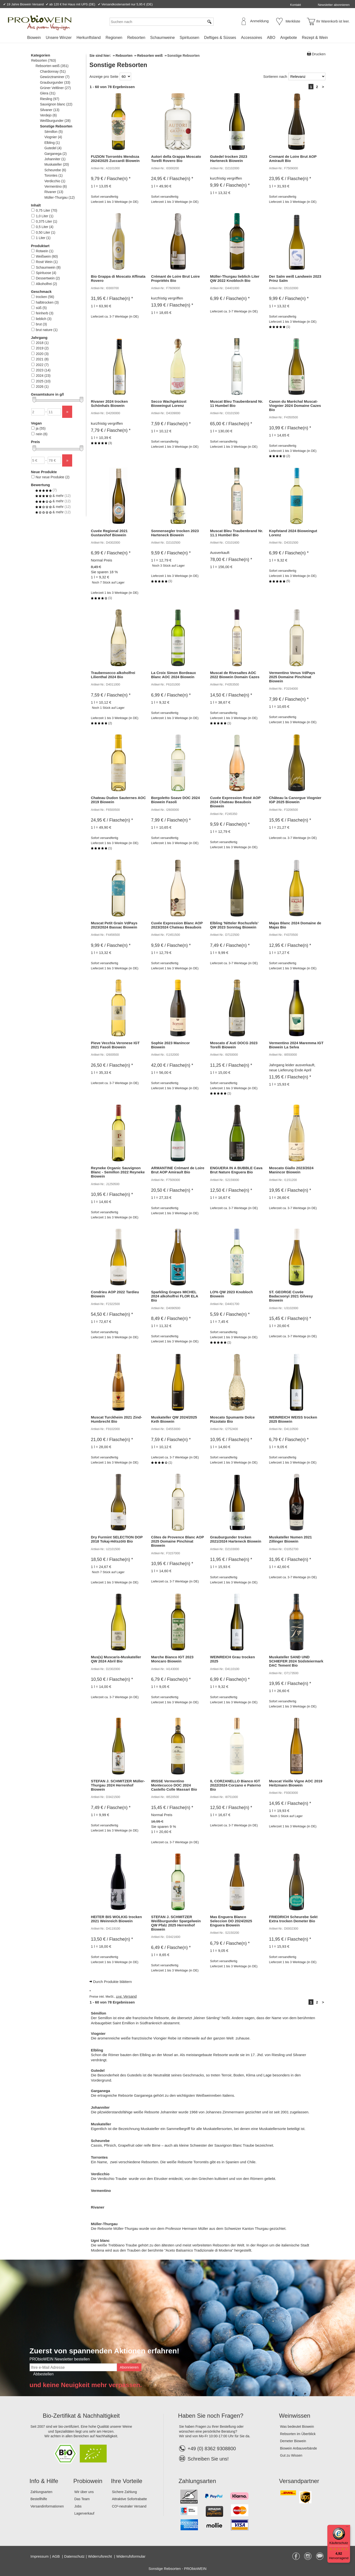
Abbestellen (43, 2374)
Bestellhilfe (39, 2499)
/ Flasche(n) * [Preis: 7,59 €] (171, 423)
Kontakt (295, 5)
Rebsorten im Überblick (298, 2434)
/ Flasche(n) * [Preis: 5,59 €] (230, 1314)
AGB (56, 2556)
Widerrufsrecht (100, 2556)
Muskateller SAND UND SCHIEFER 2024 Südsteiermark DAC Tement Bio (296, 1661)
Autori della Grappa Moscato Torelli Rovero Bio (176, 158)
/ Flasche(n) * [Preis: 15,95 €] (290, 820)
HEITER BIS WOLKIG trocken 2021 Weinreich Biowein (116, 1919)
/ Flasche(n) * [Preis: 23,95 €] (290, 178)
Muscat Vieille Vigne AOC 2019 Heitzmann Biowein (295, 1783)
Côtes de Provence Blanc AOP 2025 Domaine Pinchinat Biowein (177, 1541)
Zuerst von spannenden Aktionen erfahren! (104, 2351)
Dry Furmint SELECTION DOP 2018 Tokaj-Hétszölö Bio (117, 1539)
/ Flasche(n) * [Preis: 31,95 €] (112, 298)
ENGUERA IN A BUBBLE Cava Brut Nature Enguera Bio (236, 1170)
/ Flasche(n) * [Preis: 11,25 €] (231, 1065)
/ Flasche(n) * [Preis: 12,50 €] (231, 1190)
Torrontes (99, 2157)
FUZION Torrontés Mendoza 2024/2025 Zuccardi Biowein (115, 158)
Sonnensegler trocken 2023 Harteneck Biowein (175, 533)
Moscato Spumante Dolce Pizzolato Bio (232, 1419)
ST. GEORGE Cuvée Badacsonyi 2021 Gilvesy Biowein (291, 1296)
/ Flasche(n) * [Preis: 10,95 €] (112, 1194)
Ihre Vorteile (126, 2481)
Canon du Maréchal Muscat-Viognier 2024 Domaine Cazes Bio (295, 405)
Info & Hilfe (44, 2481)
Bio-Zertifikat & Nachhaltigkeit (81, 2415)
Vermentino (101, 2190)
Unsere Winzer (59, 37)
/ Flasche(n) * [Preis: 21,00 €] (112, 1439)
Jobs (78, 2506)
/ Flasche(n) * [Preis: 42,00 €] (172, 1065)
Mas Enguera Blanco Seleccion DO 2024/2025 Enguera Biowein (231, 1921)
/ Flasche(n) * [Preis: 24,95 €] (172, 178)
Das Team (82, 2499)
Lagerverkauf (84, 2513)
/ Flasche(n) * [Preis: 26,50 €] (112, 1065)
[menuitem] (34, 38)
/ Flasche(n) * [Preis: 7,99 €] (289, 699)
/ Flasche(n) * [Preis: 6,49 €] (171, 1947)
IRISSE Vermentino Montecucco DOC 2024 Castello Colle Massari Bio (174, 1785)
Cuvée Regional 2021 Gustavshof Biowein (109, 533)
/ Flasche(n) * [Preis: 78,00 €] (231, 559)
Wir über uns (84, 2492)
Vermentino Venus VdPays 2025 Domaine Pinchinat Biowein (292, 677)
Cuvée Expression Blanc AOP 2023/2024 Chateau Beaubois (177, 925)
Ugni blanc (100, 2240)
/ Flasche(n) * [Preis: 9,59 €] (171, 552)
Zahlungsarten (42, 2492)
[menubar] (177, 38)
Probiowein (88, 2481)
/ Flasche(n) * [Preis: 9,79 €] (111, 178)
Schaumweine (162, 37)
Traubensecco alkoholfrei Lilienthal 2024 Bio (113, 675)
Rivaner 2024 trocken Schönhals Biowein (109, 403)
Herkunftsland (89, 37)
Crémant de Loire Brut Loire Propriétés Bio (175, 278)
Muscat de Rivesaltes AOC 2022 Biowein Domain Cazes (235, 675)
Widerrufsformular (130, 2556)
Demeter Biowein (293, 2441)
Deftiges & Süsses (220, 37)
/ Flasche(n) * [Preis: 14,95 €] (290, 1803)
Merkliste (293, 21)
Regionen (113, 37)
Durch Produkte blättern (112, 1982)
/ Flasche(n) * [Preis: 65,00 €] (231, 423)
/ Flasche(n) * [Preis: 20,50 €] (172, 1190)
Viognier (98, 2033)
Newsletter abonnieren (334, 5)
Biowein (34, 37)
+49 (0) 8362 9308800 (207, 2448)
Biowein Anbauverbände (298, 2448)
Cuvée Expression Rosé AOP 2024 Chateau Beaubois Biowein (235, 802)
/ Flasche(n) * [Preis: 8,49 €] (171, 1318)
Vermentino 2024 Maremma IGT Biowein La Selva (296, 1045)
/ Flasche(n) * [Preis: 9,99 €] (230, 185)
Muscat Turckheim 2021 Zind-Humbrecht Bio (116, 1419)
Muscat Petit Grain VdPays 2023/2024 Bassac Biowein (114, 925)
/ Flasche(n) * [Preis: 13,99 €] (172, 305)
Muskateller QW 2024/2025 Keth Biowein (174, 1419)
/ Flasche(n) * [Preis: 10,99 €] (290, 427)
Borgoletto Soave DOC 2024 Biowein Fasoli (175, 800)
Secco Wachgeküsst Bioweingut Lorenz (169, 403)
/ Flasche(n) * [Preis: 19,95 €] (290, 1190)
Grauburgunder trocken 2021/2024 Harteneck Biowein (235, 1539)
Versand (130, 1996)
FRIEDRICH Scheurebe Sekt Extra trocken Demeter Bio (293, 1919)
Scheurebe (100, 2141)
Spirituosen (189, 37)
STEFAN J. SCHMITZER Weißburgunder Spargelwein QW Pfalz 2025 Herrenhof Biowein (176, 1923)
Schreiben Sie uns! (208, 2459)
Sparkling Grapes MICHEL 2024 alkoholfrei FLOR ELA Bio (174, 1296)
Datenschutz (74, 2556)
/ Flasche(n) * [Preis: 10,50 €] (112, 1679)
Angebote (288, 37)
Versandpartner (299, 2481)
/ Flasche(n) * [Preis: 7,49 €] (230, 945)
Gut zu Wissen (291, 2455)
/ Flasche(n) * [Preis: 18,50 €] (112, 1559)
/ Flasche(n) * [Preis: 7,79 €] (111, 430)
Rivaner (97, 2207)
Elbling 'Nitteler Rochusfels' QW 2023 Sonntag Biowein (234, 925)
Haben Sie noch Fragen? (210, 2415)
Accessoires (251, 37)
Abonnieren (129, 2367)
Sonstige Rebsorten (118, 64)
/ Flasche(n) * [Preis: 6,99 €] (230, 298)
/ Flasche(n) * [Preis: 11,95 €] (290, 1077)
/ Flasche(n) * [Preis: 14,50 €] (231, 695)
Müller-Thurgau (104, 2224)
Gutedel (98, 2070)
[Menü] (347, 2528)
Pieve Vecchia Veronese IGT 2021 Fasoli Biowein (115, 1045)
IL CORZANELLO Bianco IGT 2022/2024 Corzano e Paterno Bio (235, 1785)
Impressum (40, 2556)
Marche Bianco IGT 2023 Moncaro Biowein (172, 1659)
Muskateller (101, 2124)
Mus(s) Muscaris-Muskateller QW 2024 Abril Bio (116, 1659)
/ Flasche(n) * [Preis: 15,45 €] (290, 1318)
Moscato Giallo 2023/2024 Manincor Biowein (291, 1170)
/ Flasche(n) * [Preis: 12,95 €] (290, 945)
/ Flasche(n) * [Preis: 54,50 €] (112, 1314)
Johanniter (100, 2107)
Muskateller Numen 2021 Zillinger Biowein (290, 1539)
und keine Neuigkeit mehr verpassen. (86, 2385)
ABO (271, 37)
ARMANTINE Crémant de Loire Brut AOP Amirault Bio (178, 1170)
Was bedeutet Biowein (297, 2426)
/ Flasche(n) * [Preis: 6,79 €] (289, 1439)
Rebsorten (136, 37)
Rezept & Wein (315, 37)
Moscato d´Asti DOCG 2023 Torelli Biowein (234, 1045)
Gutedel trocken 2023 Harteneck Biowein (228, 158)
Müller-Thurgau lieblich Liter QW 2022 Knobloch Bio (235, 278)
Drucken (319, 54)
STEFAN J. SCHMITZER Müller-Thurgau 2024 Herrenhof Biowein (118, 1785)
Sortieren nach (275, 76)
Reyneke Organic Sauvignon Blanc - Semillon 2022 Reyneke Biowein (118, 1172)
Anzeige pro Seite (104, 76)
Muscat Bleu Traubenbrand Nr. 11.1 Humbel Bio (236, 533)
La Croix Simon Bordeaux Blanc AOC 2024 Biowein (173, 675)
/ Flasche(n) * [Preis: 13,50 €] (112, 1939)
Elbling (97, 2050)
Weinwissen (294, 2415)
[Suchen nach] (157, 21)
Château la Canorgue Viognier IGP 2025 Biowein (295, 800)
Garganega (100, 2091)
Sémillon (98, 2013)
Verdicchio (100, 2174)
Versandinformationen (47, 2506)
